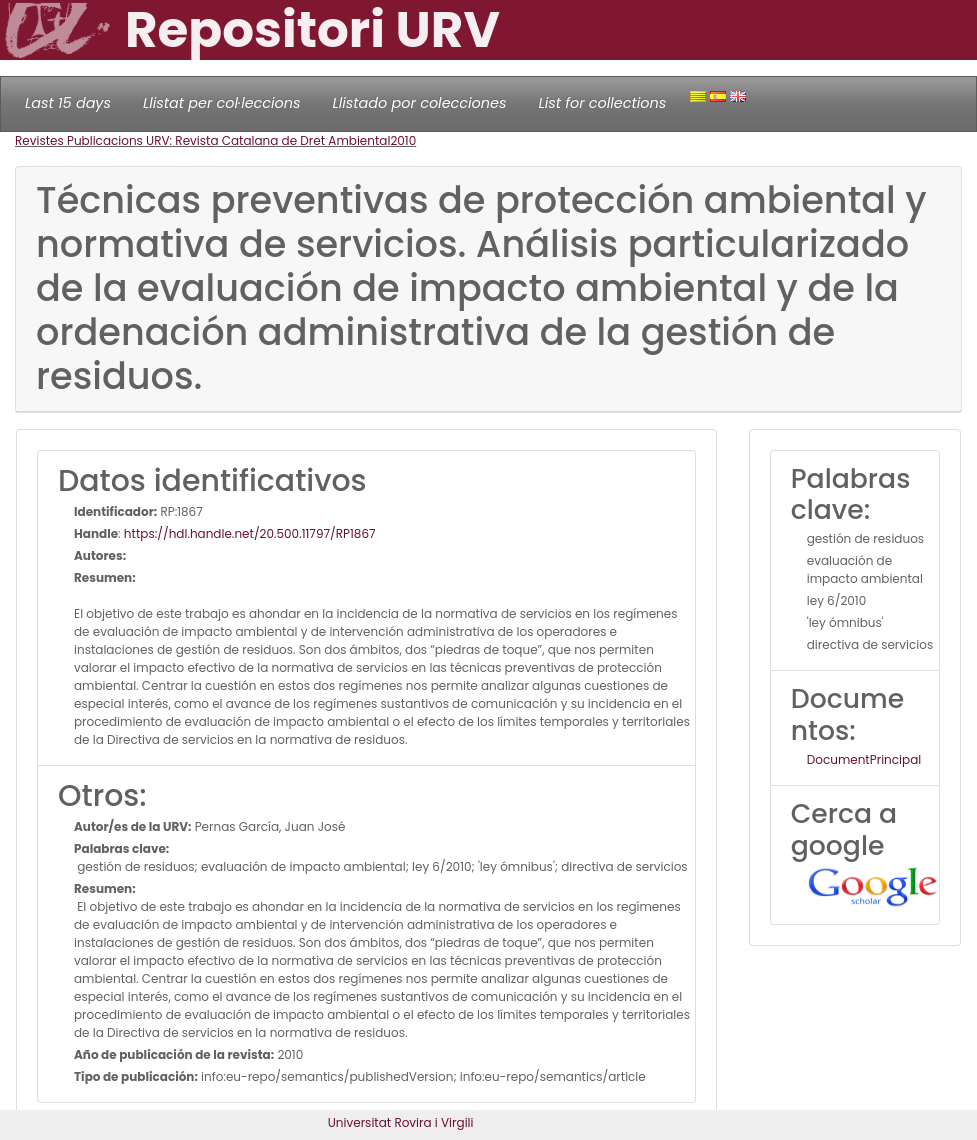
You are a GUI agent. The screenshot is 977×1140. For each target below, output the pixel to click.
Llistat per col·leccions (222, 103)
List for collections (602, 103)
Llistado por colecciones (420, 103)
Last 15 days (68, 103)
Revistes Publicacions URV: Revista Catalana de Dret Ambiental (202, 140)
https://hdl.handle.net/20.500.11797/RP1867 (250, 533)
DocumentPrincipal (864, 759)
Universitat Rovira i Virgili (401, 1122)
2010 (403, 140)
